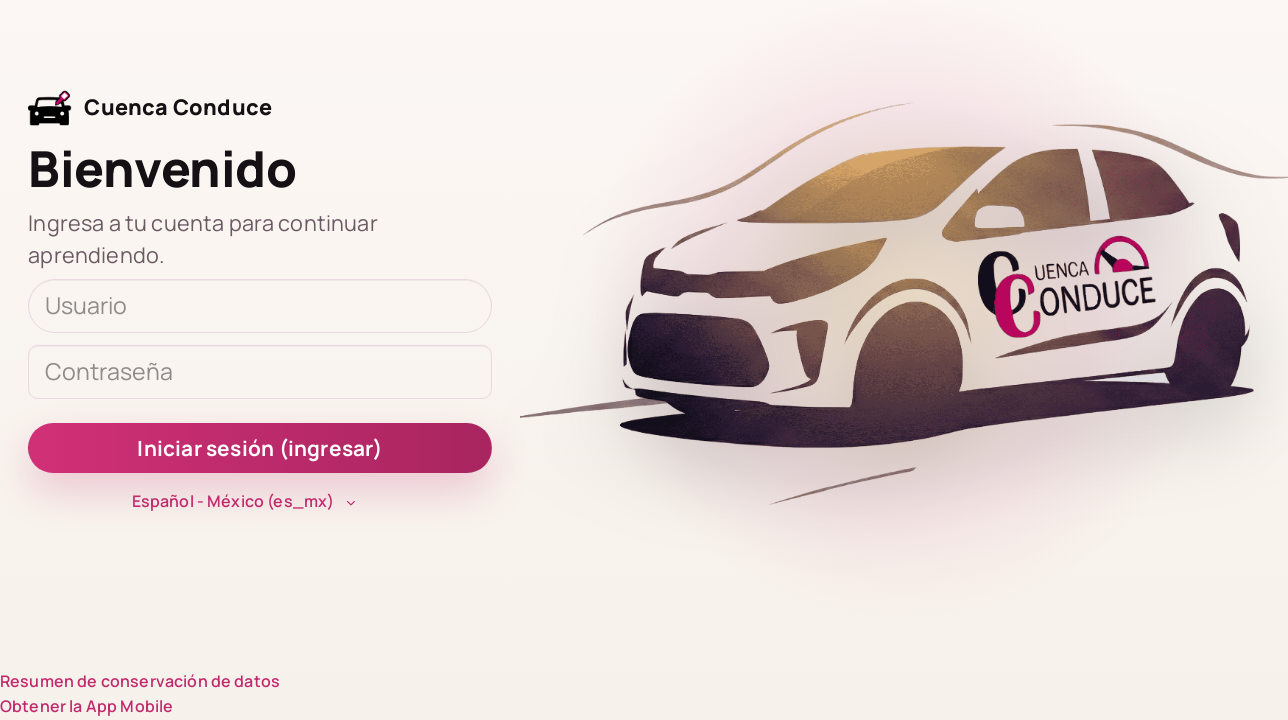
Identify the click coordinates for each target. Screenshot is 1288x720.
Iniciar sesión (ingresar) (259, 448)
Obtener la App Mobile (86, 706)
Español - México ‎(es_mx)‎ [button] (233, 501)
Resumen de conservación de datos (140, 681)
